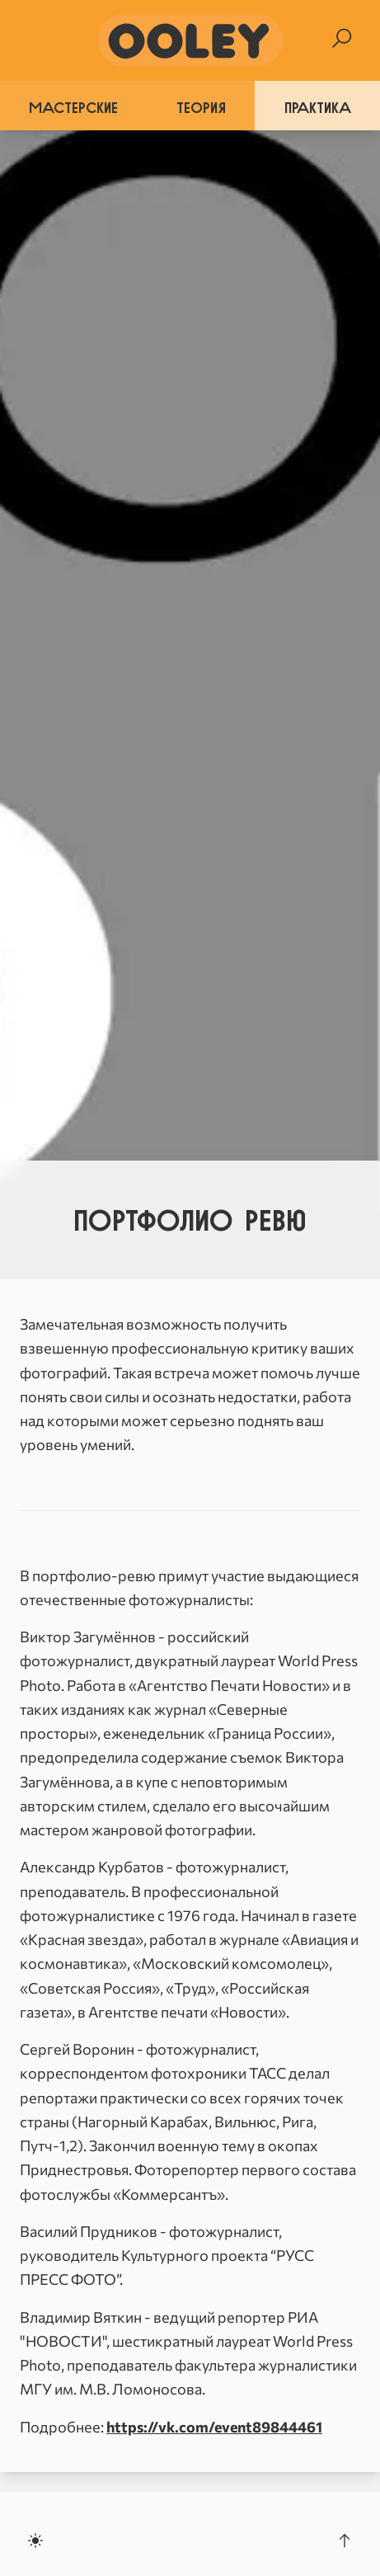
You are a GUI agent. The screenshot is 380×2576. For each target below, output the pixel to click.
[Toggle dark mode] (35, 2540)
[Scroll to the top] (344, 2540)
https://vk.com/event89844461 (214, 2427)
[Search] (342, 38)
